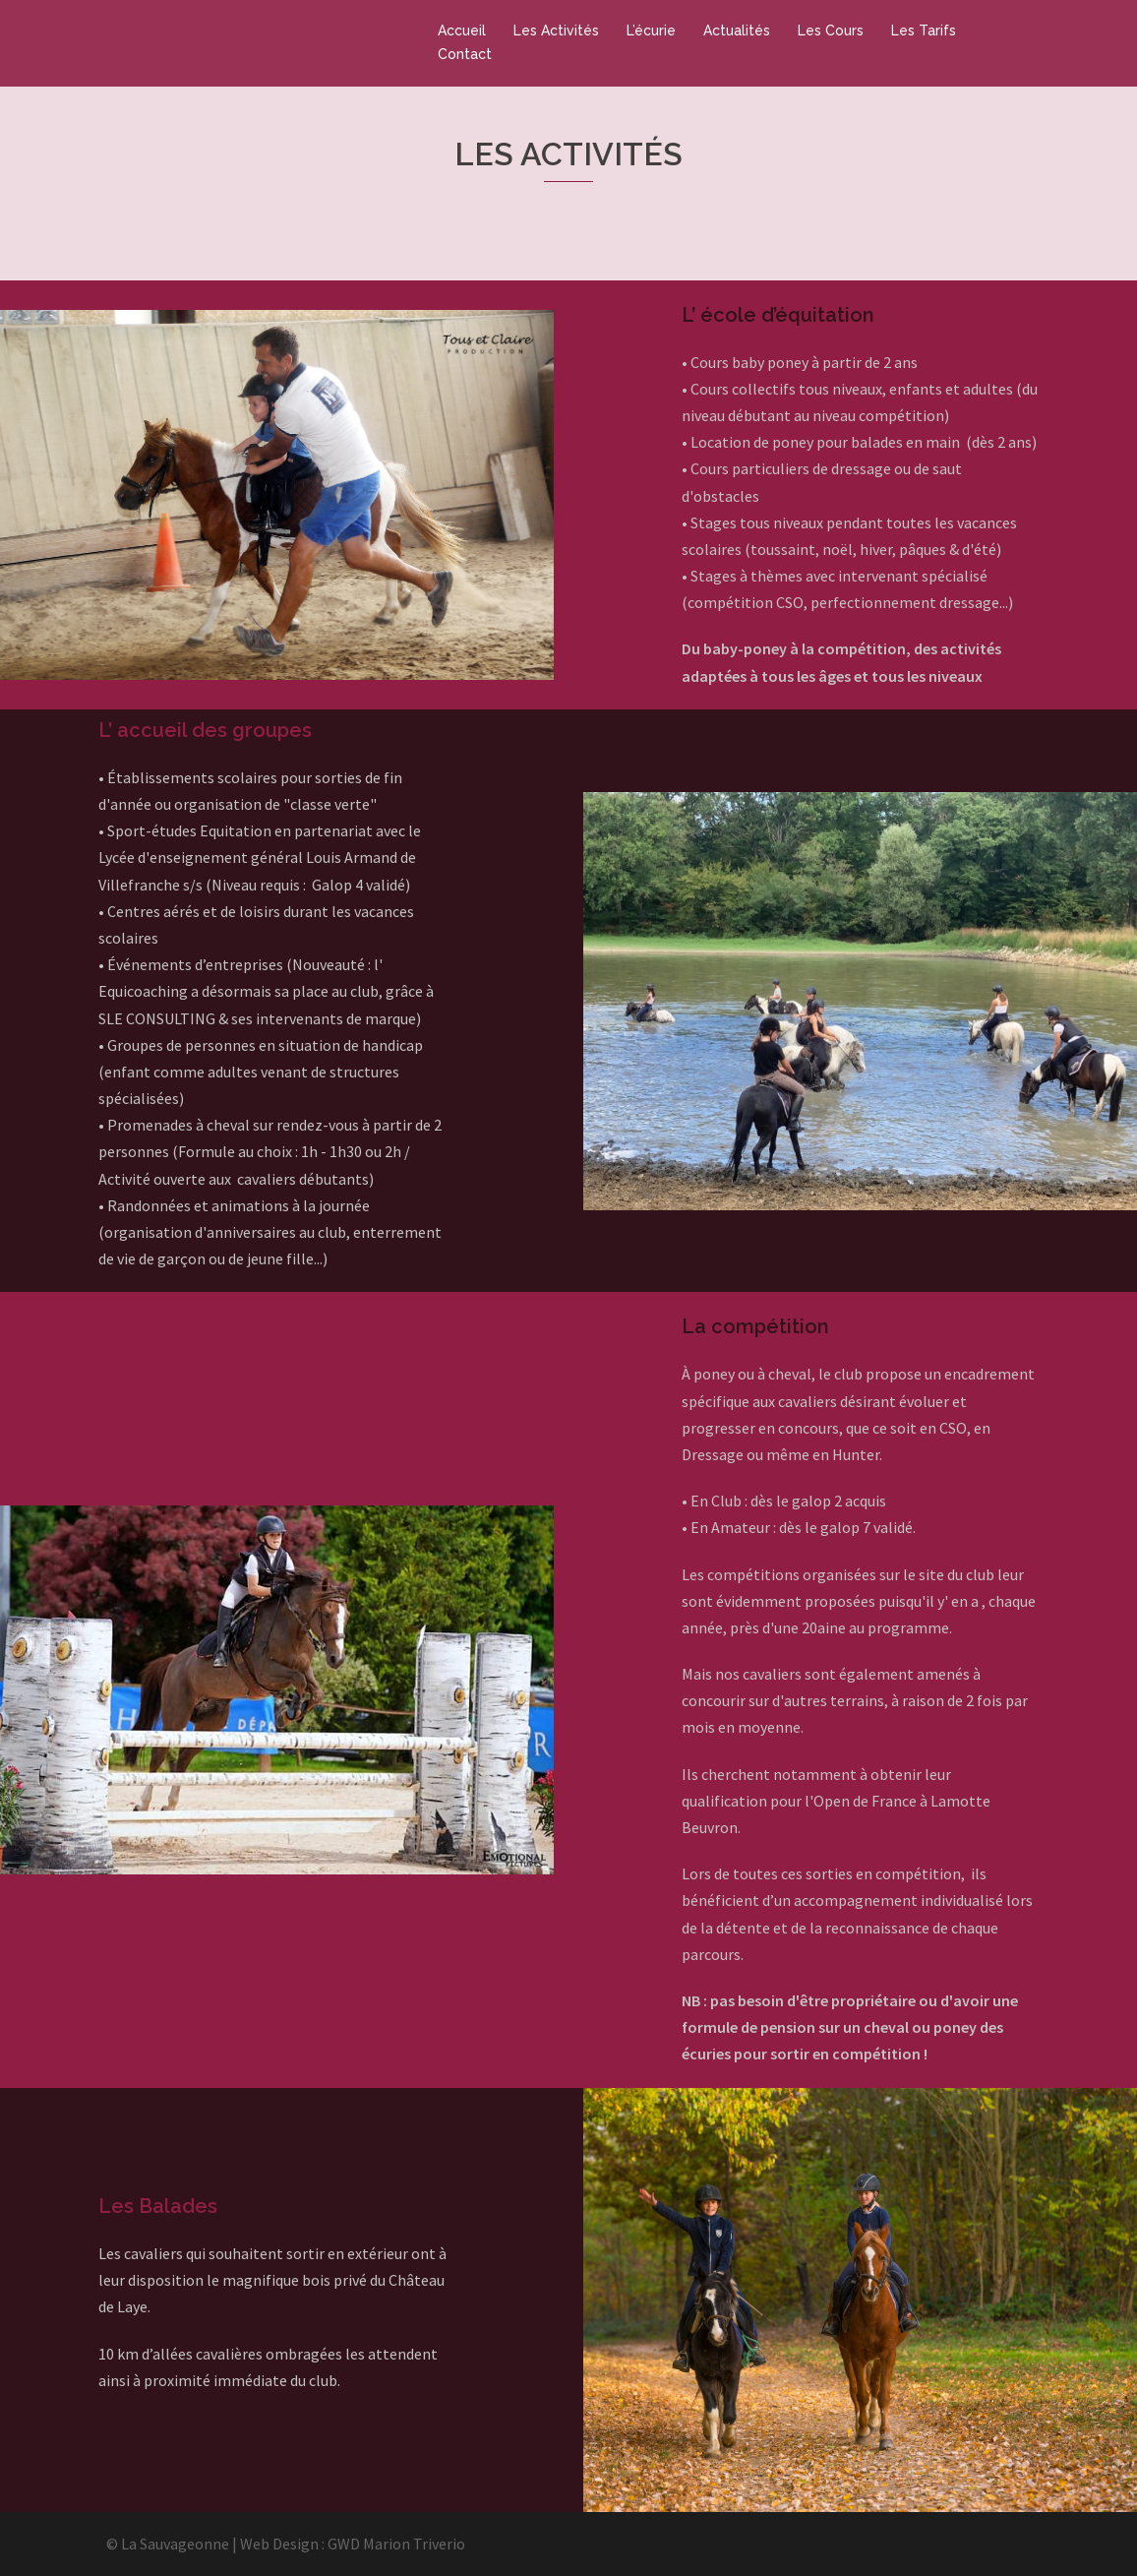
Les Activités (556, 30)
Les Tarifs (923, 30)
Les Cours (831, 30)
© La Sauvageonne (167, 2543)
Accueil (462, 30)
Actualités (736, 30)
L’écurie (651, 30)
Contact (465, 54)
